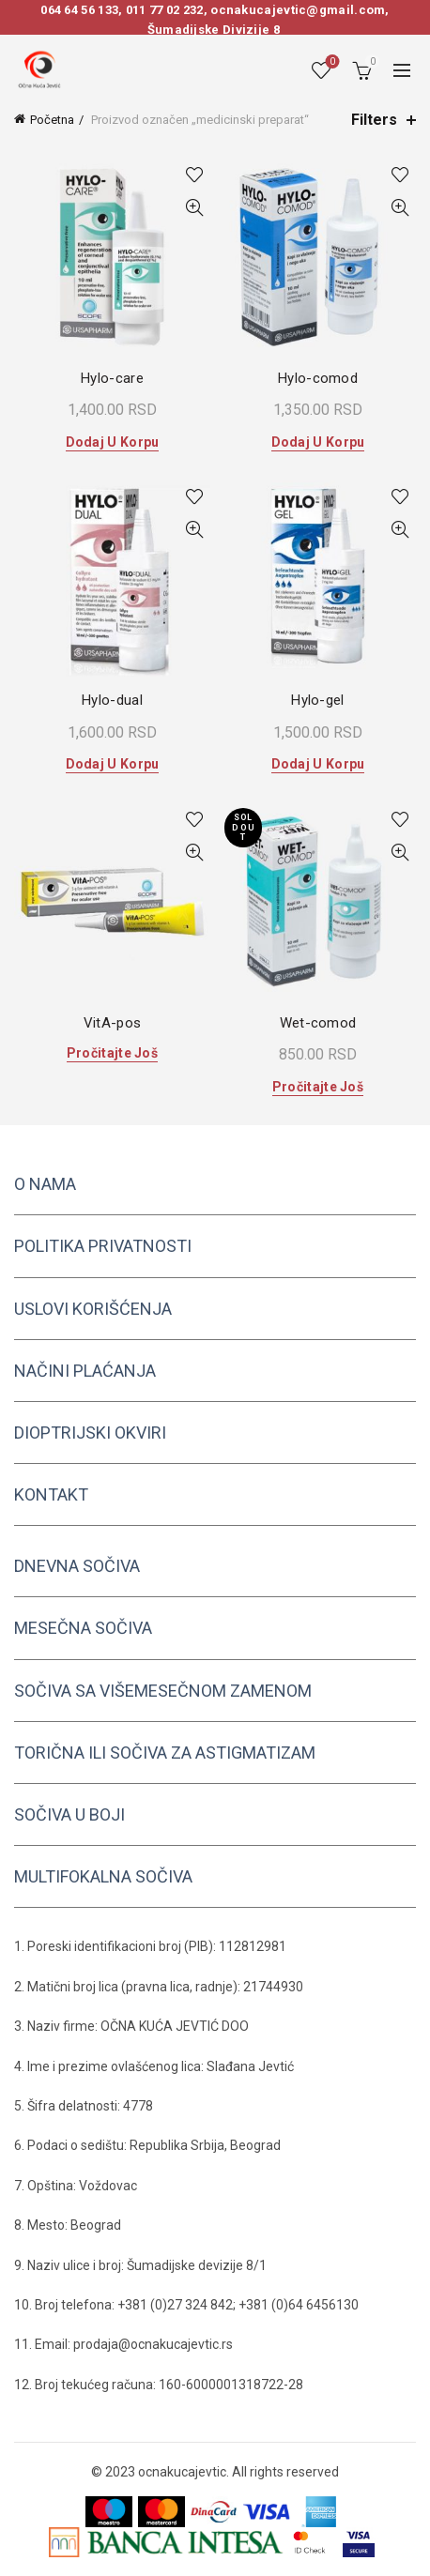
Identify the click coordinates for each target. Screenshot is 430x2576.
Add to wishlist (193, 175)
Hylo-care (112, 378)
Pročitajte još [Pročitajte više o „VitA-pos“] (112, 1052)
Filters (374, 120)
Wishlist (331, 62)
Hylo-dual (112, 700)
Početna (52, 120)
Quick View (193, 207)
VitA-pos (112, 1022)
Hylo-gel (317, 700)
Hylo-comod (318, 378)
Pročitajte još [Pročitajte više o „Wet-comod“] (317, 1086)
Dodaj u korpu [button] (113, 442)
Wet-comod (318, 1022)
